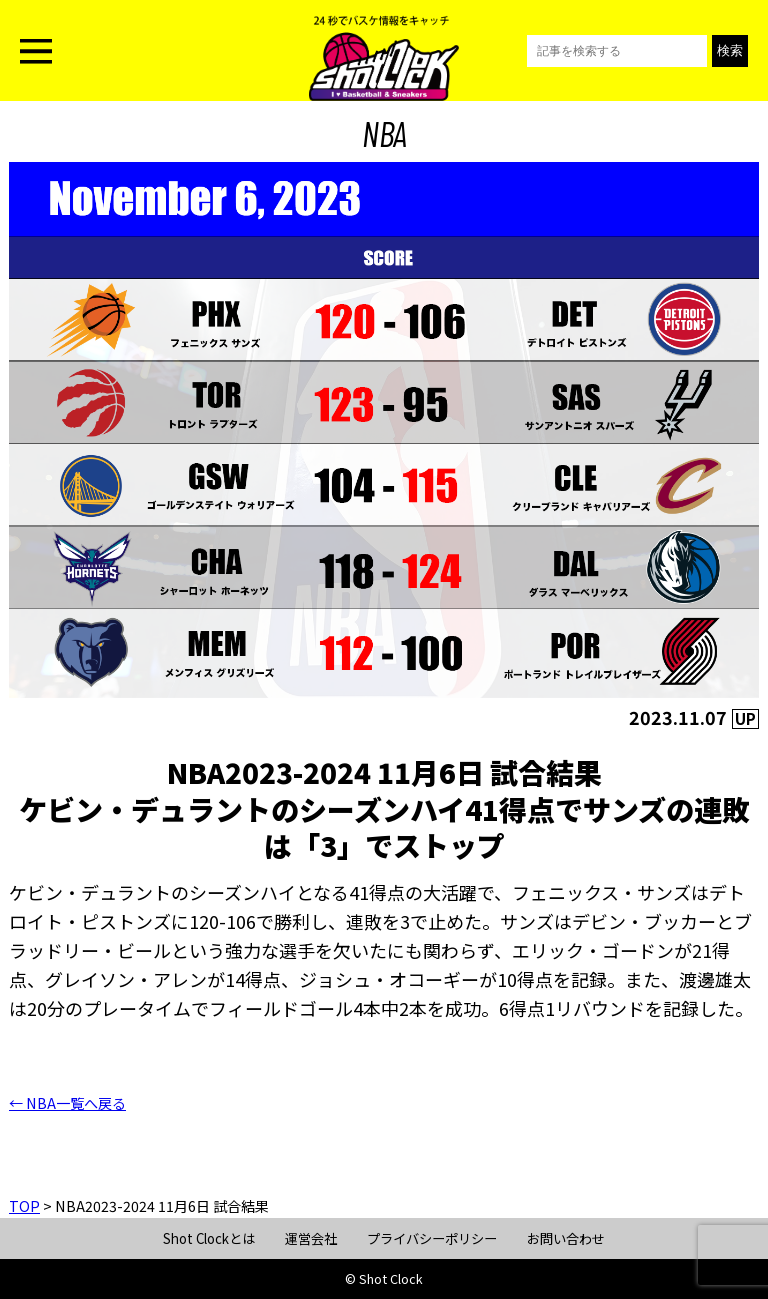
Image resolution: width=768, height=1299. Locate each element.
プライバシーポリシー (432, 1238)
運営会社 (311, 1238)
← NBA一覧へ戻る (67, 1103)
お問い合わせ (566, 1238)
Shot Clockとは (209, 1238)
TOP (24, 1206)
